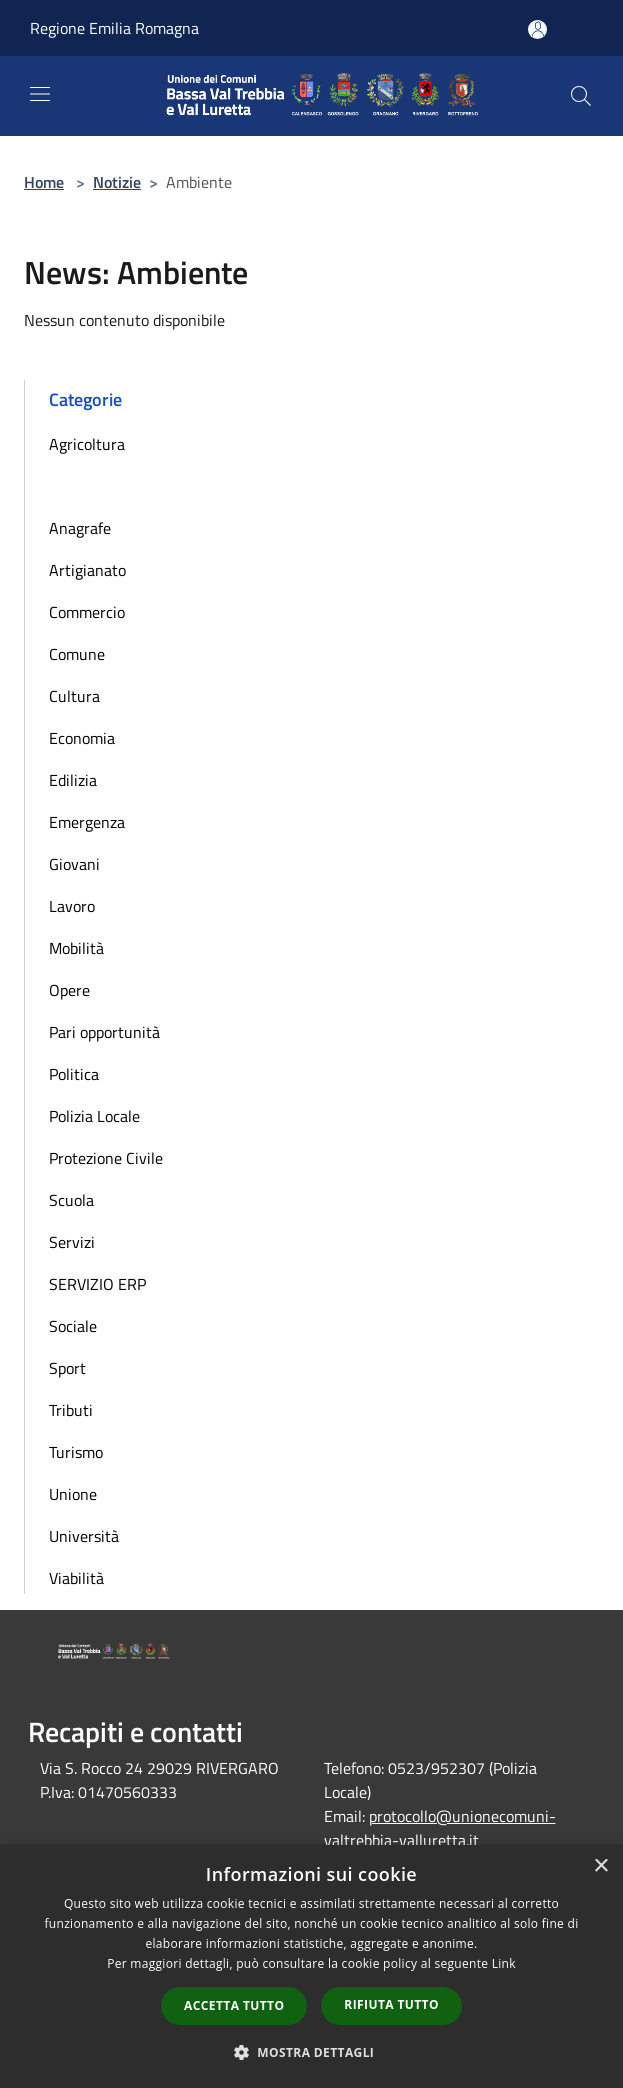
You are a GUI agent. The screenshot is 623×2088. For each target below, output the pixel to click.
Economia (82, 738)
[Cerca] (581, 96)
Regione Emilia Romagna (114, 28)
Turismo (76, 1452)
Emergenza (87, 822)
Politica (74, 1074)
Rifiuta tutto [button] (391, 2004)
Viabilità (76, 1578)
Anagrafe (80, 528)
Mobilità (76, 948)
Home (44, 182)
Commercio (87, 612)
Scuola (71, 1200)
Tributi (71, 1410)
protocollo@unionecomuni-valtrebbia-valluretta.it (440, 1828)
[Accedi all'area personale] (537, 29)
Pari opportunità (104, 1032)
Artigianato (87, 570)
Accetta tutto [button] (234, 2005)
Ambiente (82, 486)
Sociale (73, 1326)
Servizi (72, 1242)
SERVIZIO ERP (97, 1284)
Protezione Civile (106, 1158)
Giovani (74, 864)
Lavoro (72, 906)
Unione (73, 1494)
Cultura (74, 696)
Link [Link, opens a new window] (504, 1963)
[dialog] (311, 1966)
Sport (67, 1368)
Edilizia (73, 780)
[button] (312, 2052)
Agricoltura (87, 444)
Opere (69, 990)
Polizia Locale (94, 1116)
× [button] (600, 1866)
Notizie (117, 182)
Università (84, 1536)
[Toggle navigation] (40, 94)
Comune (77, 654)
